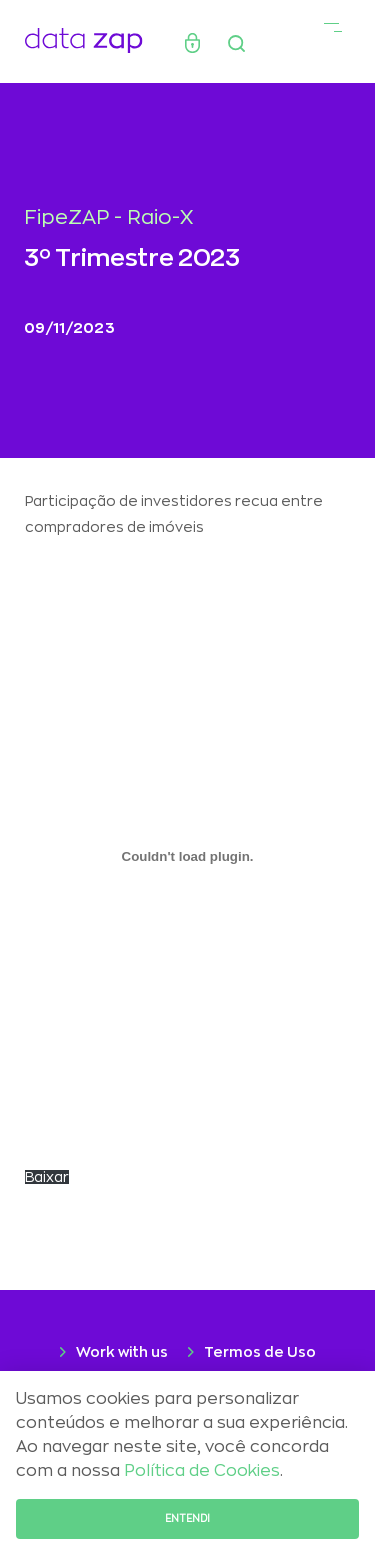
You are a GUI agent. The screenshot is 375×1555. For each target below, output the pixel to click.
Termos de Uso (260, 1352)
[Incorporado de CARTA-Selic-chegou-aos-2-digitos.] (187, 856)
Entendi (187, 1519)
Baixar (47, 1177)
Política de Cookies (202, 1471)
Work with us (122, 1352)
